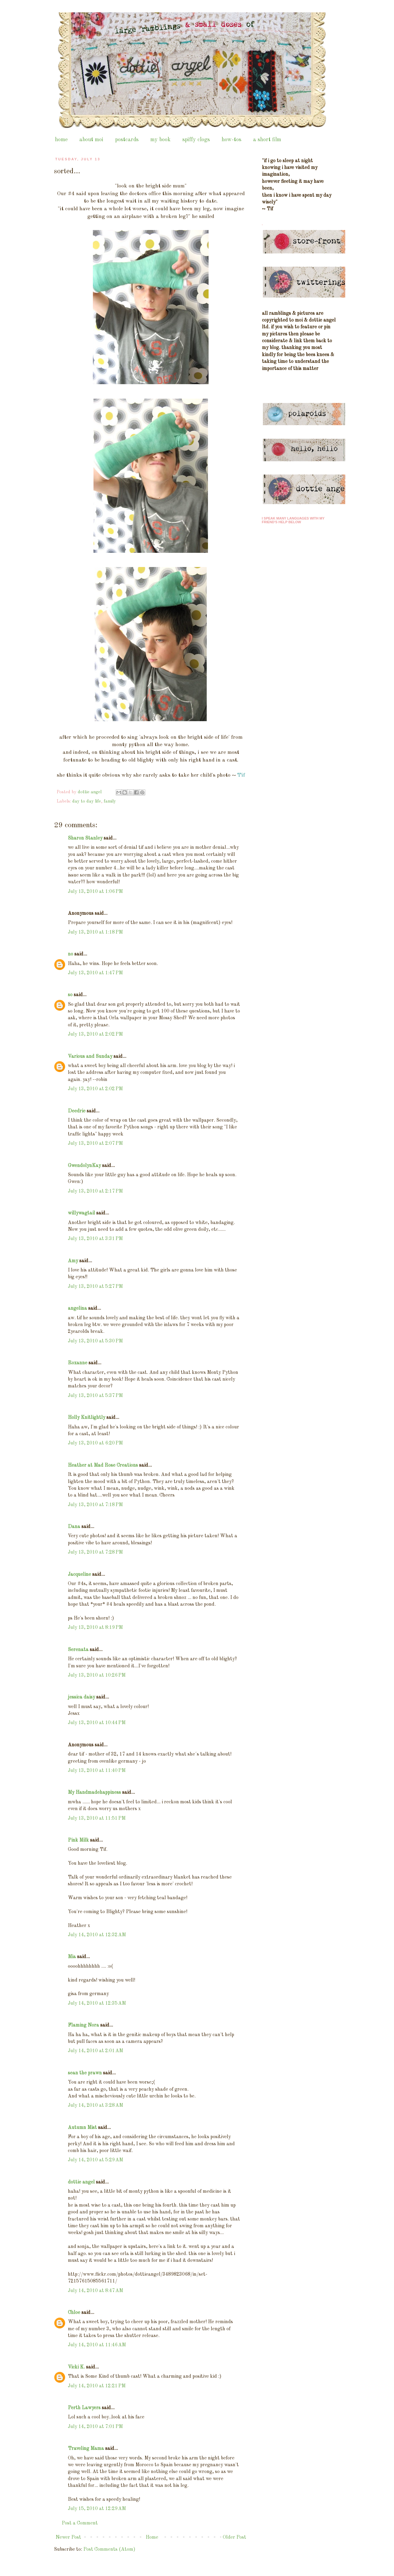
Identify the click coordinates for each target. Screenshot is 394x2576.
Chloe (74, 2312)
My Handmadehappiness (94, 1792)
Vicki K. (76, 2367)
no (70, 954)
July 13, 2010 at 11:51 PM (97, 1818)
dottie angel (81, 2182)
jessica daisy (81, 1697)
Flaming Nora (83, 2025)
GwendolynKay (84, 1165)
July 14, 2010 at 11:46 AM (97, 2345)
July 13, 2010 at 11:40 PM (97, 1770)
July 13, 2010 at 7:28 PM (95, 1552)
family (110, 801)
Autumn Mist (82, 2127)
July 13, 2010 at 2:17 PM (95, 1191)
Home (152, 2537)
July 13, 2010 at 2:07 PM (95, 1143)
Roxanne (77, 1363)
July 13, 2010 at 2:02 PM (95, 1034)
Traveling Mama (86, 2448)
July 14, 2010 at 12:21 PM (97, 2386)
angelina (77, 1308)
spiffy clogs (196, 139)
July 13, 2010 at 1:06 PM (95, 891)
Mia (72, 1956)
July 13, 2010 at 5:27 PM (95, 1286)
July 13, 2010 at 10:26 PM (97, 1675)
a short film (267, 139)
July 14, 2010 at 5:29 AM (95, 2160)
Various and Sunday (90, 1056)
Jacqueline (79, 1574)
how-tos (231, 139)
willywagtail (81, 1213)
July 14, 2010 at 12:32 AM (97, 1935)
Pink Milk (78, 1840)
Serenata (78, 1649)
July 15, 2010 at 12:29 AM (97, 2508)
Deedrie (76, 1111)
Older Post (234, 2537)
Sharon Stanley (85, 838)
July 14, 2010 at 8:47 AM (95, 2290)
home (61, 139)
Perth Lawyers (84, 2407)
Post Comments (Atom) (109, 2549)
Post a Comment (80, 2523)
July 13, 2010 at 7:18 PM (95, 1504)
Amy (73, 1261)
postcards (127, 139)
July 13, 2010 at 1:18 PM (95, 932)
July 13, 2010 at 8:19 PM (95, 1627)
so (70, 994)
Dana (74, 1526)
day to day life (86, 801)
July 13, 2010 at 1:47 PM (95, 973)
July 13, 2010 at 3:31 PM (95, 1238)
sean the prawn (85, 2073)
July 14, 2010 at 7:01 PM (95, 2426)
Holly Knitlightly (86, 1417)
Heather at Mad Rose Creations (103, 1465)
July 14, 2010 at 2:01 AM (95, 2050)
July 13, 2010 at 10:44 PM (97, 1722)
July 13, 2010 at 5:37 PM (95, 1395)
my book (160, 139)
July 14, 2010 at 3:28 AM (95, 2105)
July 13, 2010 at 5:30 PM (95, 1341)
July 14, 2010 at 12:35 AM (97, 2003)
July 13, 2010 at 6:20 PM (95, 1443)
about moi (91, 139)
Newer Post (68, 2537)
